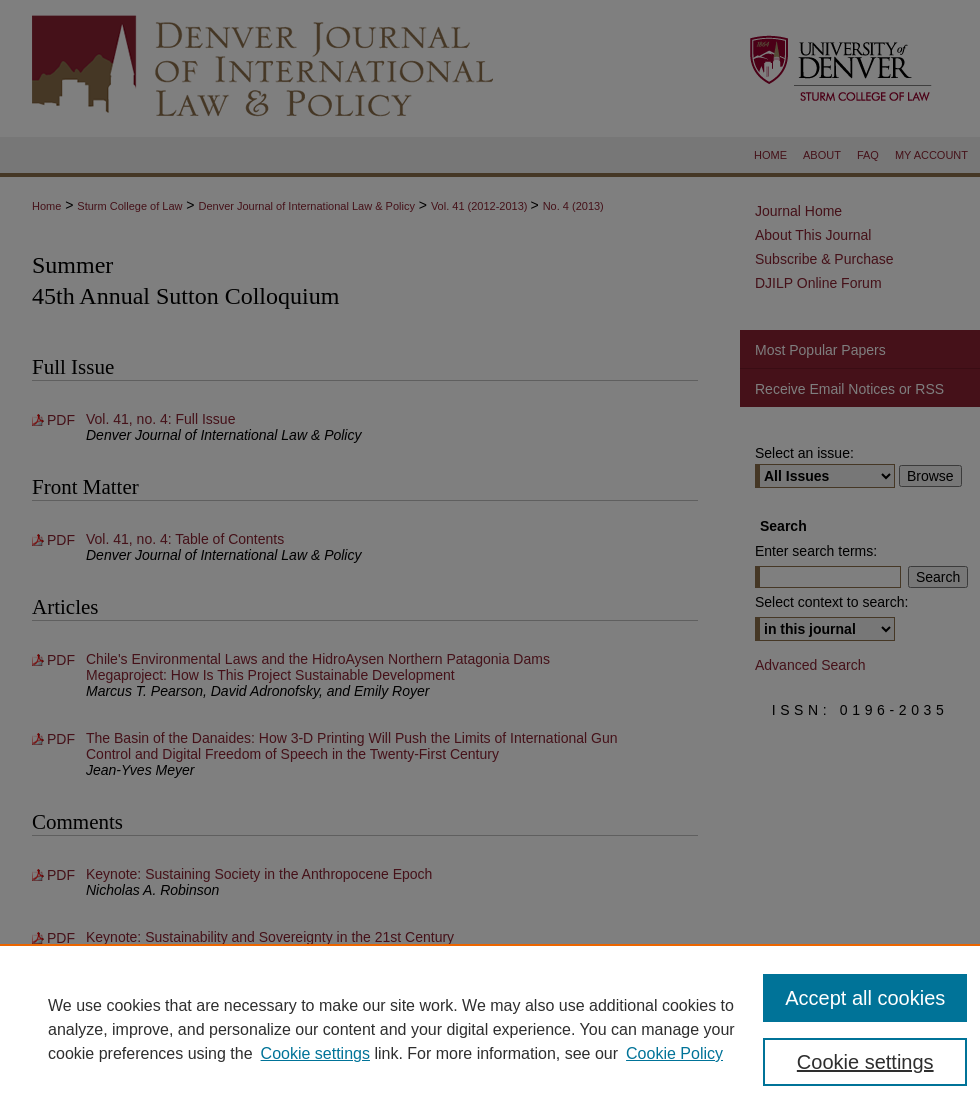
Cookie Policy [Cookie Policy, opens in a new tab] (674, 1053)
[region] (490, 1029)
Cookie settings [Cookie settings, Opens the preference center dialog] (865, 1062)
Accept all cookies (865, 998)
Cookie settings (315, 1053)
